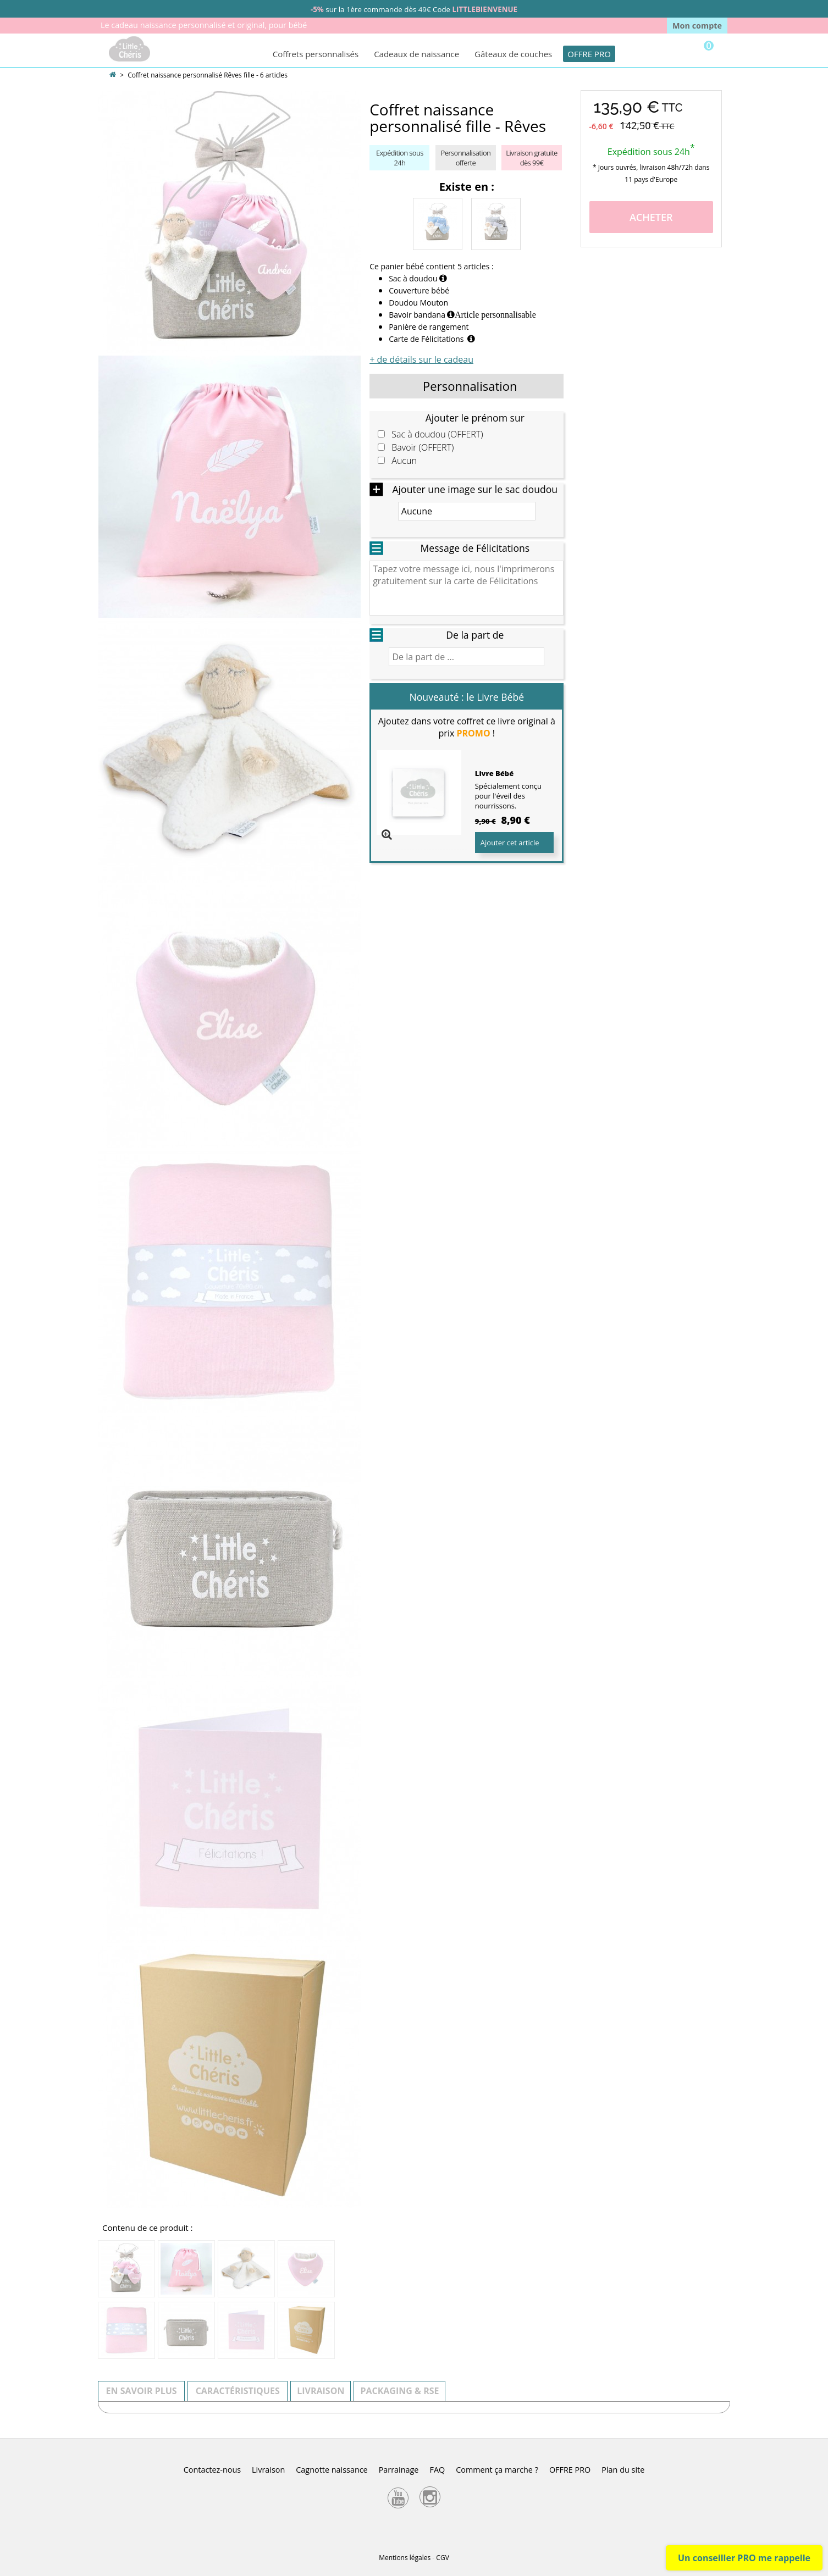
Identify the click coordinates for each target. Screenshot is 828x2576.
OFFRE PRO (589, 53)
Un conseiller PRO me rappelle (744, 2558)
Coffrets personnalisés (315, 53)
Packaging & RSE (399, 2391)
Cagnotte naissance (331, 2469)
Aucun (404, 460)
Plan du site (622, 2469)
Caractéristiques (238, 2391)
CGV (442, 2557)
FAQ (437, 2469)
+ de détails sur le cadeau (421, 359)
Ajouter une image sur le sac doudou (474, 489)
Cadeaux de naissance (416, 53)
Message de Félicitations (474, 548)
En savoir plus (141, 2391)
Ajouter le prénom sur (475, 417)
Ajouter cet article (510, 842)
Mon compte (697, 25)
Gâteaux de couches (513, 53)
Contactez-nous (212, 2469)
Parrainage (399, 2469)
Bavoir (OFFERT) (422, 447)
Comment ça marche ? (497, 2469)
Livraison (320, 2391)
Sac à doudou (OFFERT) (437, 434)
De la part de (475, 634)
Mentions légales (404, 2557)
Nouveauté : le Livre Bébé (467, 696)
